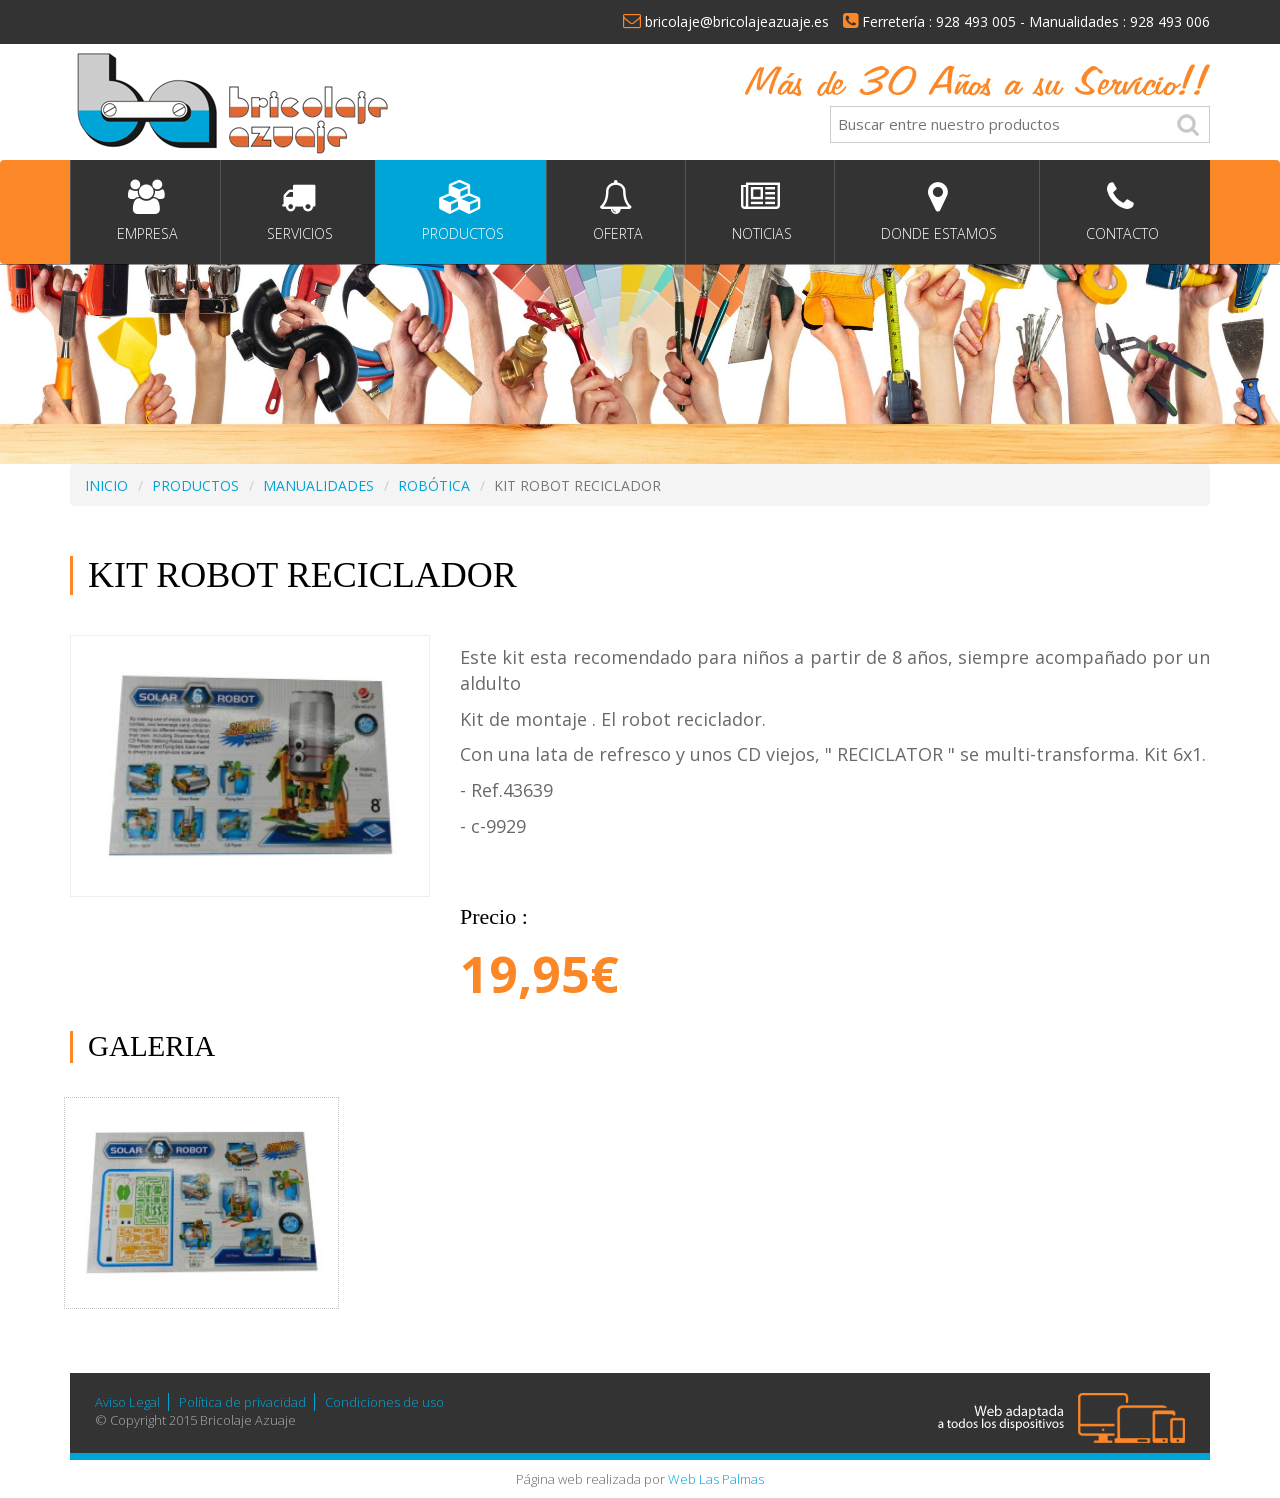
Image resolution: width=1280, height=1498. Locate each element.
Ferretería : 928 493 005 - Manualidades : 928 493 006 (1026, 21)
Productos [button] (461, 211)
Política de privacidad (242, 1402)
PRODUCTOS (195, 485)
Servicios (298, 211)
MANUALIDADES (318, 485)
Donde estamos (937, 211)
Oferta (616, 211)
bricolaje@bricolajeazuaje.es (726, 21)
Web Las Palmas (716, 1479)
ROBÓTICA (434, 485)
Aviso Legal (127, 1402)
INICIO (106, 485)
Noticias (760, 211)
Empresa (145, 211)
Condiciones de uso (384, 1402)
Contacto (1120, 211)
